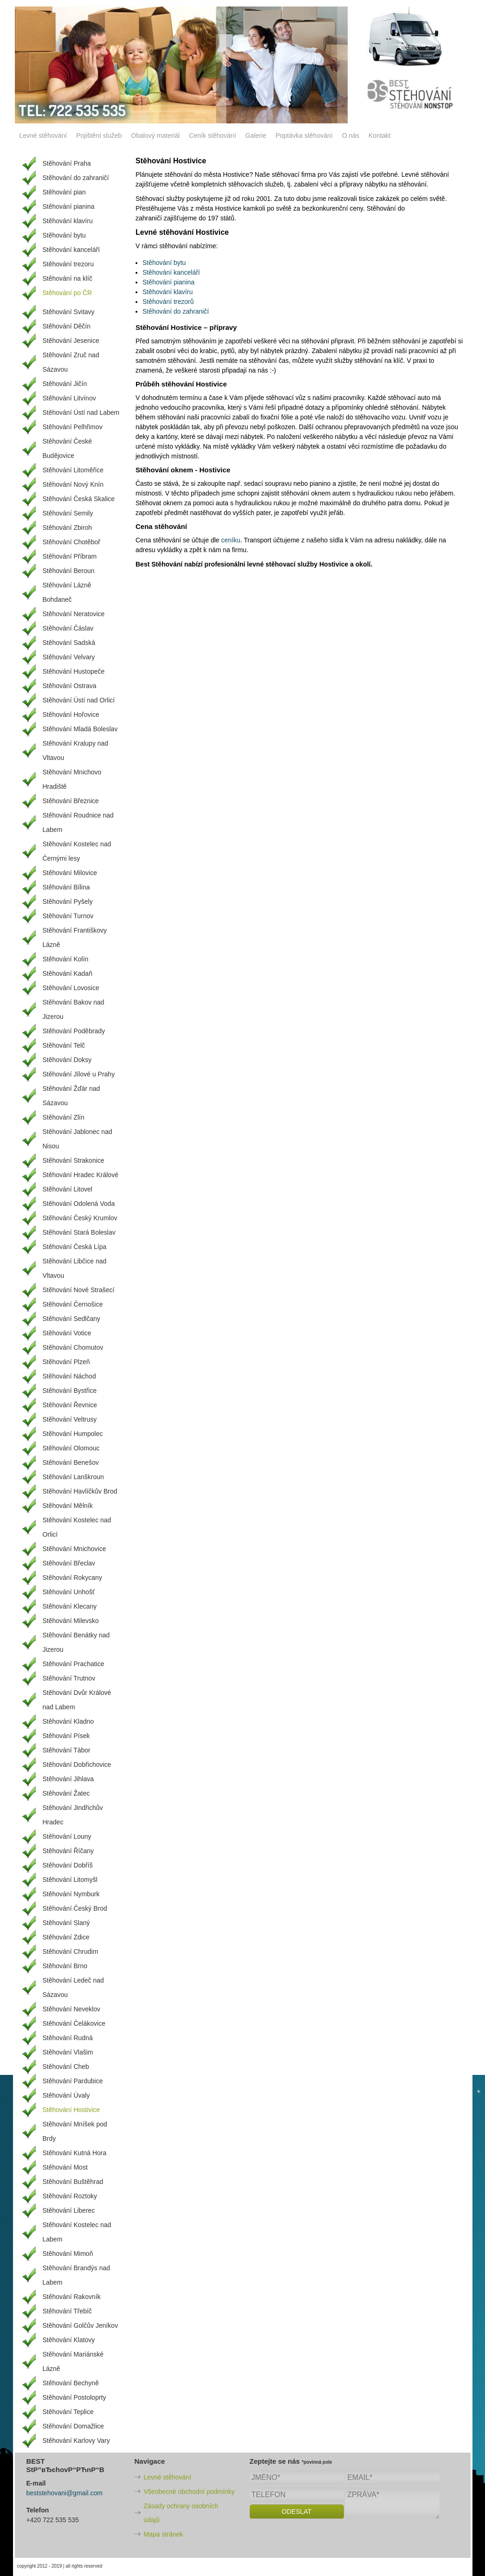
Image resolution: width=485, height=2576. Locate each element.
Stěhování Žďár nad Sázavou (71, 1096)
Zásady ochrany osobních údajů (181, 2513)
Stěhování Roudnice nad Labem (78, 822)
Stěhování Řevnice (70, 1405)
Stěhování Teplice (68, 2411)
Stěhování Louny (67, 1836)
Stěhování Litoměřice (73, 470)
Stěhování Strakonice (73, 1160)
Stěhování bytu (164, 262)
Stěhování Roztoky (70, 2196)
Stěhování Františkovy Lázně (75, 937)
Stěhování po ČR (67, 292)
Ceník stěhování (212, 135)
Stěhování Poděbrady (74, 1031)
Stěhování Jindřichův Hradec (73, 1815)
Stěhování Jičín (65, 383)
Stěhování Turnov (68, 916)
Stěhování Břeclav (69, 1563)
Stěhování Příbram (70, 556)
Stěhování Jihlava (68, 1779)
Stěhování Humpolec (73, 1433)
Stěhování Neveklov (72, 2009)
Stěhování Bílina (66, 887)
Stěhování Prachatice (73, 1664)
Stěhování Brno (65, 1966)
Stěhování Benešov (71, 1462)
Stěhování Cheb (66, 2066)
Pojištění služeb (99, 135)
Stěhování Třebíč (67, 2311)
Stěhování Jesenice (71, 340)
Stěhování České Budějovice (67, 448)
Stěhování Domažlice (73, 2426)
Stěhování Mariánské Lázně (73, 2361)
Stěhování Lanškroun (73, 1477)
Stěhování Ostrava (70, 685)
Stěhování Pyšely (68, 901)
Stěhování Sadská (69, 642)
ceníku (230, 540)
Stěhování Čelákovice (74, 2023)
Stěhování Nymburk (71, 1894)
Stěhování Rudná (68, 2037)
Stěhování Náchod (69, 1376)
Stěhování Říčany (68, 1851)
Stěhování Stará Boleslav (79, 1232)
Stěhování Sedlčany (72, 1318)
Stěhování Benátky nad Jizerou (76, 1642)
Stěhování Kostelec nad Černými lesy (77, 851)
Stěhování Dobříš (68, 1865)
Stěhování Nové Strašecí (79, 1290)
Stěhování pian (64, 192)
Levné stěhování (43, 135)
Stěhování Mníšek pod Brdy (75, 2131)
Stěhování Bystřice (70, 1390)
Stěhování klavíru (167, 292)
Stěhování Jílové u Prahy (79, 1074)
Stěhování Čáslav (68, 628)
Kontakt (379, 135)
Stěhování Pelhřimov (73, 427)
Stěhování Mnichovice (74, 1548)
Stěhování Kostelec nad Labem (77, 2232)
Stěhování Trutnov (69, 1678)
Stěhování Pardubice (73, 2081)
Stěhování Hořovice (71, 714)
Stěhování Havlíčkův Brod (80, 1491)
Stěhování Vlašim (68, 2052)
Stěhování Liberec (69, 2210)
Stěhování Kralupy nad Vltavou (76, 750)
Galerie (256, 135)
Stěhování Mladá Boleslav (80, 729)
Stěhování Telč (64, 1045)
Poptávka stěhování (304, 135)
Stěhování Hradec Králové (80, 1175)
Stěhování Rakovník (72, 2296)
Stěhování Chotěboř (72, 542)
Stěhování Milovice (70, 872)
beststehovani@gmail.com (64, 2493)
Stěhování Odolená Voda (79, 1203)
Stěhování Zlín (63, 1117)
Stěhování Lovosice (71, 988)
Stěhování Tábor (67, 1750)
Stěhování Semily (68, 513)
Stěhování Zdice (66, 1937)
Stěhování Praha (67, 163)
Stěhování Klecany (70, 1606)
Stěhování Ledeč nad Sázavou (73, 1987)
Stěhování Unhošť (69, 1592)
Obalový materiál (155, 135)
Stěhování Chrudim (70, 1951)
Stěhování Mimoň (68, 2253)
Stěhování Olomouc (71, 1448)
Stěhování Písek (66, 1735)
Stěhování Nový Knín (73, 484)
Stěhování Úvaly (66, 2095)
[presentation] (320, 2540)
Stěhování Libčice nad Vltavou (75, 1268)
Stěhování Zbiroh (67, 527)
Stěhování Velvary (69, 657)
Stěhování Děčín (67, 326)
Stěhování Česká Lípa (75, 1246)
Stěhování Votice (67, 1333)
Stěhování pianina (168, 282)
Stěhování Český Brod (75, 1908)
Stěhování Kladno (68, 1721)
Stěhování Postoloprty (74, 2397)
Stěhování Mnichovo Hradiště (72, 779)
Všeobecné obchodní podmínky (189, 2491)
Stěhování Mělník (68, 1505)
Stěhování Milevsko (71, 1620)
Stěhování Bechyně (71, 2383)
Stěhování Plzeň (66, 1361)
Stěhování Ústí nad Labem (81, 412)
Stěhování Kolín (66, 959)
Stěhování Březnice (71, 801)
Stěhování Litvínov (69, 398)
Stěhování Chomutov (73, 1347)
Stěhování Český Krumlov (80, 1218)
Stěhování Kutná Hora (75, 2153)
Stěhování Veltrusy (70, 1419)
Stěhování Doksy (67, 1059)
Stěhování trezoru (68, 264)
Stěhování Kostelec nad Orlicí (77, 1527)
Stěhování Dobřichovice (77, 1764)
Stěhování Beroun (69, 570)
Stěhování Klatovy (69, 2340)
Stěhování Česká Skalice (79, 498)
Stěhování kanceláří (171, 272)
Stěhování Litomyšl (70, 1879)
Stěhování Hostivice (71, 2109)
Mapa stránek (163, 2534)
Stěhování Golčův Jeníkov (80, 2325)
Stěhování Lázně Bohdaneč (67, 592)
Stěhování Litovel (67, 1189)
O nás (350, 135)
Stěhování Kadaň (67, 973)
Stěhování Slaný (66, 1922)
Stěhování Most (65, 2167)
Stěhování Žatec (66, 1793)
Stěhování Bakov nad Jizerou (73, 1009)
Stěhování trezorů (168, 301)
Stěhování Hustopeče (74, 671)
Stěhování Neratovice (74, 614)
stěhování (263, 360)
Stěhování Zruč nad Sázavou (71, 362)
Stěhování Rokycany (72, 1577)
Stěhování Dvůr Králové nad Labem (77, 1700)
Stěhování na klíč (67, 278)
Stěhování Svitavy (69, 312)
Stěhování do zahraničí (175, 311)
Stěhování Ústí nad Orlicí (79, 700)
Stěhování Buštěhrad (73, 2181)
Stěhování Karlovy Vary (76, 2440)
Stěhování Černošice (73, 1304)
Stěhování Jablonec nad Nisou (77, 1139)
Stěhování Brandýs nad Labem (76, 2275)
